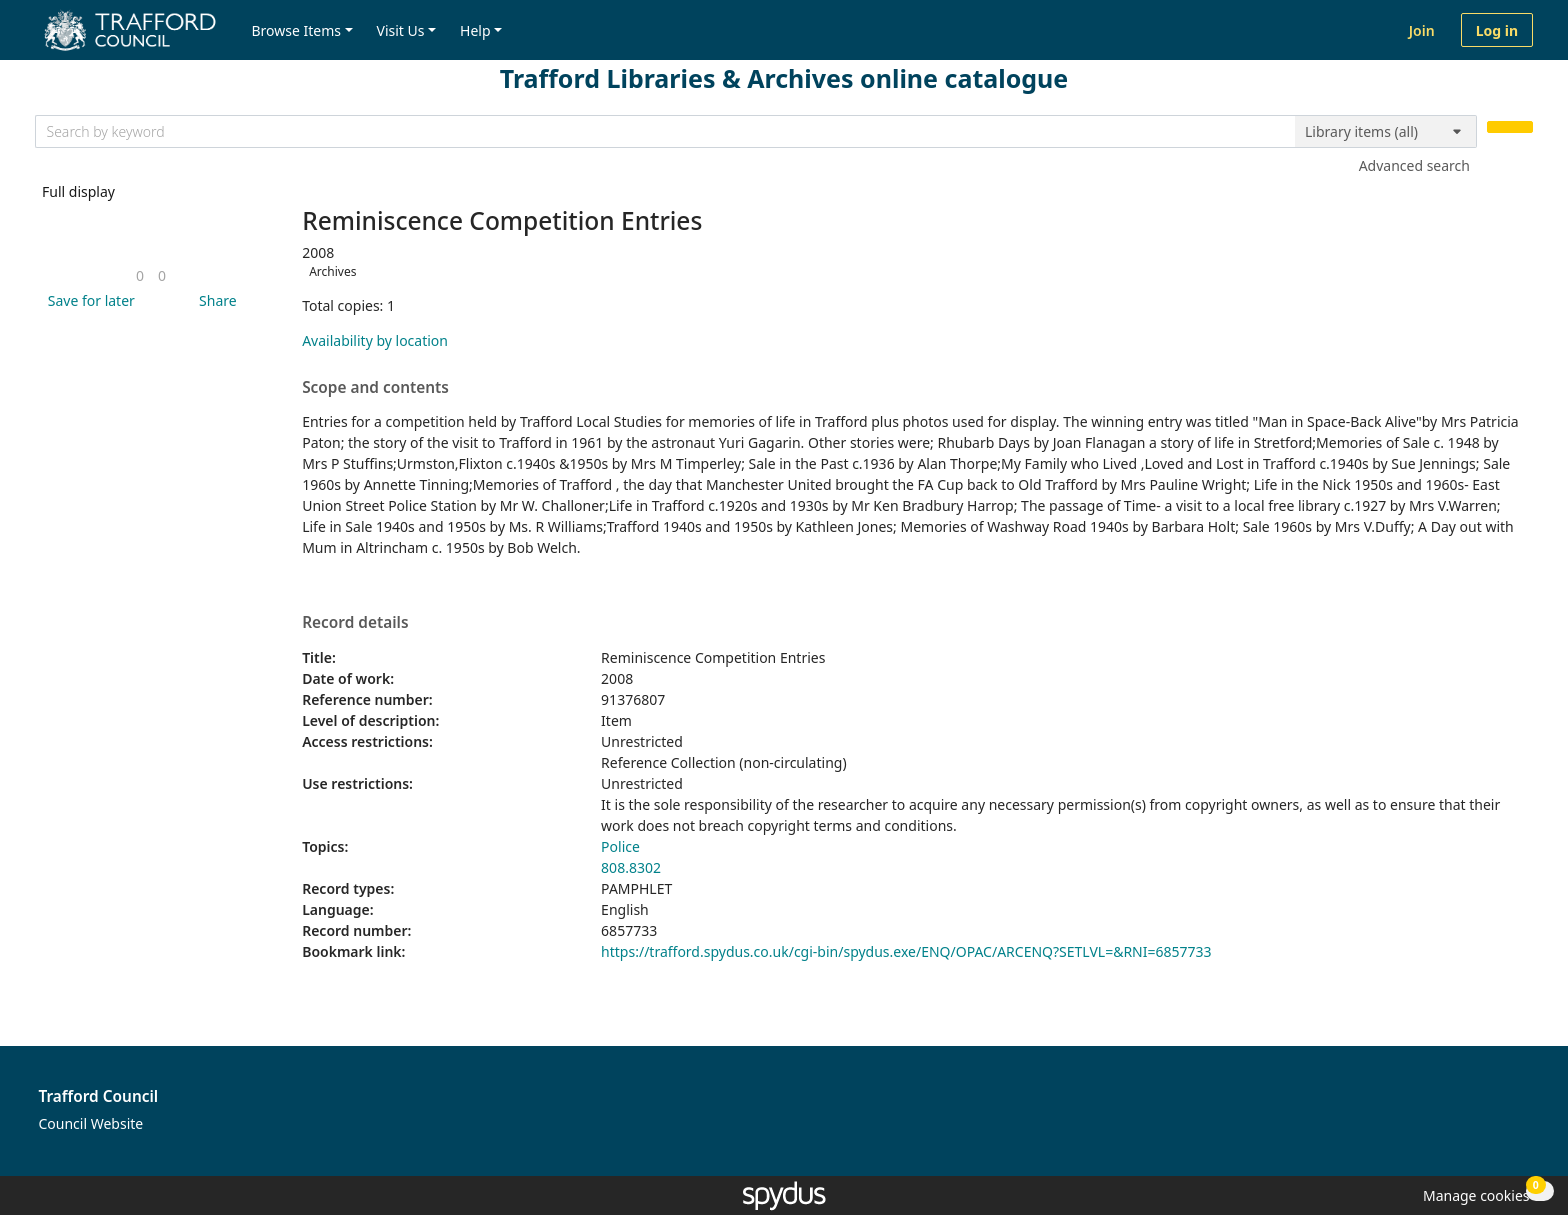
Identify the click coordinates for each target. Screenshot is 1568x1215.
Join (1422, 30)
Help (475, 30)
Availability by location (375, 340)
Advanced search (1414, 165)
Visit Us (401, 30)
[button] (88, 300)
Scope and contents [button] (375, 388)
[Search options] (1386, 132)
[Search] (1510, 127)
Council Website (91, 1123)
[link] (140, 275)
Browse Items (296, 30)
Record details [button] (355, 623)
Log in (1497, 30)
